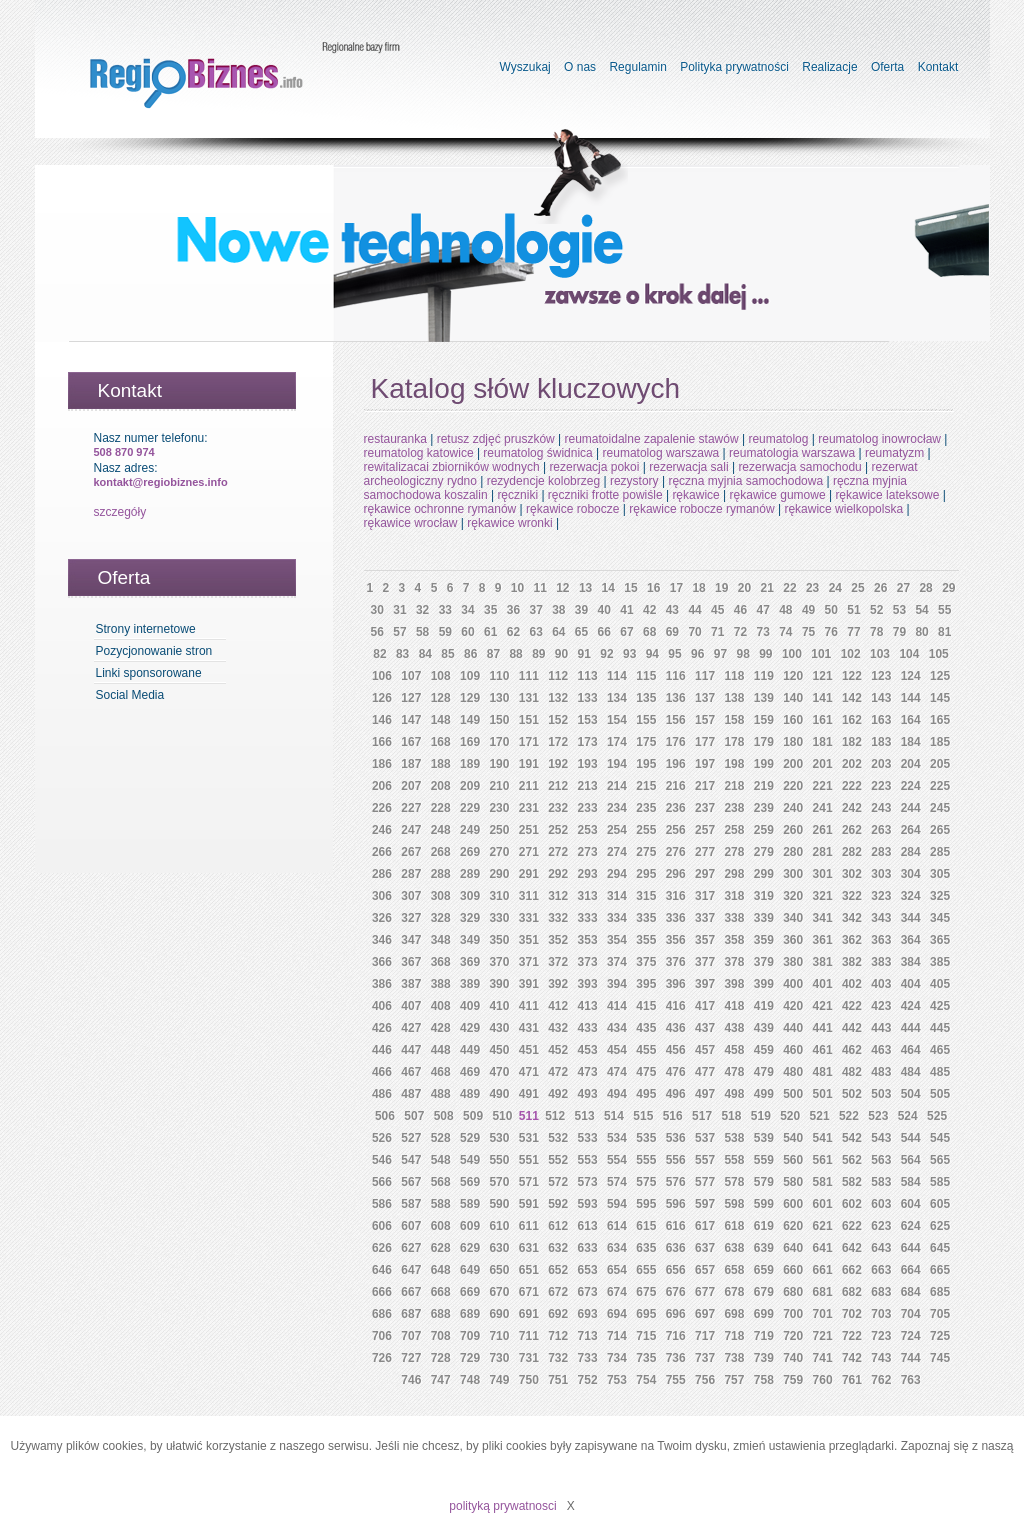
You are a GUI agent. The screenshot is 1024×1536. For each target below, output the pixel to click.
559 (764, 1160)
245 (940, 808)
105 (939, 654)
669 (470, 1292)
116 (676, 676)
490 (499, 1094)
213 (588, 786)
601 (823, 1204)
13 (585, 588)
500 (793, 1094)
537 (705, 1138)
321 (823, 896)
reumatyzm (894, 453)
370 (499, 962)
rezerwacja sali (688, 467)
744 (911, 1358)
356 (676, 940)
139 (764, 698)
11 (539, 588)
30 (377, 610)
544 (911, 1138)
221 (823, 786)
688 (441, 1314)
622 (852, 1226)
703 (881, 1314)
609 (470, 1226)
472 (558, 1072)
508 (444, 1116)
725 (940, 1336)
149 (470, 720)
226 (382, 808)
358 (734, 940)
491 (529, 1094)
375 (646, 962)
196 (676, 764)
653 (588, 1270)
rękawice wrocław (411, 523)
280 (793, 852)
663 (881, 1270)
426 (382, 1028)
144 (911, 698)
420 (793, 1006)
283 (881, 852)
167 (411, 742)
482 (852, 1072)
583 (881, 1182)
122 (852, 676)
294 (617, 874)
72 (740, 632)
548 (441, 1160)
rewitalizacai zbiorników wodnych (452, 467)
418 (734, 1006)
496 (676, 1094)
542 (852, 1138)
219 (764, 786)
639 (764, 1248)
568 (441, 1182)
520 (790, 1116)
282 (852, 852)
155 (646, 720)
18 (698, 588)
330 (499, 918)
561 (823, 1160)
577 (705, 1182)
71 (717, 632)
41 (626, 610)
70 (694, 632)
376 (676, 962)
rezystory (634, 481)
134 (617, 698)
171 (529, 742)
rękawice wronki (509, 523)
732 (558, 1358)
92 (606, 654)
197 (705, 764)
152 (558, 720)
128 (441, 698)
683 (881, 1292)
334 (617, 918)
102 (851, 654)
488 (441, 1094)
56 (377, 632)
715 (646, 1336)
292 (558, 874)
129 (470, 698)
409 (470, 1006)
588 (441, 1204)
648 (441, 1270)
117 (705, 676)
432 (558, 1028)
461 (823, 1050)
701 (823, 1314)
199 (764, 764)
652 (558, 1270)
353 (588, 940)
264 (911, 830)
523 (878, 1116)
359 (764, 940)
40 (604, 610)
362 (852, 940)
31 (399, 610)
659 (764, 1270)
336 (676, 918)
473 (588, 1072)
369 (470, 962)
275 (646, 852)
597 (705, 1204)
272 (558, 852)
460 (793, 1050)
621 (823, 1226)
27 (903, 588)
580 (793, 1182)
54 (921, 610)
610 (499, 1226)
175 (646, 742)
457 (705, 1050)
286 (382, 874)
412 (558, 1006)
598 (734, 1204)
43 (672, 610)
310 (499, 896)
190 (499, 764)
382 (852, 962)
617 (705, 1226)
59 (445, 632)
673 (588, 1292)
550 (499, 1160)
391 (529, 984)
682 (852, 1292)
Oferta (887, 67)
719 (764, 1336)
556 (676, 1160)
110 (499, 676)
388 (441, 984)
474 (617, 1072)
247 (411, 830)
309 (470, 896)
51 (853, 610)
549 (470, 1160)
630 (499, 1248)
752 (588, 1380)
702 (852, 1314)
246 (382, 830)
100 (792, 654)
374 (617, 962)
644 (911, 1248)
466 (382, 1072)
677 (705, 1292)
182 (852, 742)
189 (470, 764)
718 (734, 1336)
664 (911, 1270)
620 (793, 1226)
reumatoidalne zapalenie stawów (652, 439)
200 (793, 764)
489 (470, 1094)
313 (588, 896)
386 (382, 984)
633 (588, 1248)
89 (538, 654)
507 (414, 1116)
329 (470, 918)
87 (493, 654)
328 (441, 918)
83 (402, 654)
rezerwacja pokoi (594, 467)
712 (558, 1336)
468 (441, 1072)
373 (588, 962)
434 (617, 1028)
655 (646, 1270)
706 (382, 1336)
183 (881, 742)
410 (499, 1006)
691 (529, 1314)
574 (617, 1182)
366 (382, 962)
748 (470, 1380)
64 (558, 632)
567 (411, 1182)
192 (558, 764)
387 (411, 984)
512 (555, 1116)
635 (646, 1248)
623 (881, 1226)
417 (705, 1006)
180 (793, 742)
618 (734, 1226)
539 (764, 1138)
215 (646, 786)
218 (734, 786)
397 (705, 984)
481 (823, 1072)
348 (441, 940)
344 (911, 918)
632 (558, 1248)
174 (617, 742)
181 (823, 742)
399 (764, 984)
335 (646, 918)
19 (721, 588)
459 (764, 1050)
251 (529, 830)
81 (944, 632)
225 (940, 786)
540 (793, 1138)
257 (705, 830)
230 (499, 808)
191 (529, 764)
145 (940, 698)
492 (558, 1094)
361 (823, 940)
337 (705, 918)
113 (588, 676)
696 (676, 1314)
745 (940, 1358)
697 (705, 1314)
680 (793, 1292)
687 (411, 1314)
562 (852, 1160)
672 (558, 1292)
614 (617, 1226)
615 (646, 1226)
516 (673, 1116)
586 (382, 1204)
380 (793, 962)
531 (529, 1138)
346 (382, 940)
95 (674, 654)
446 (382, 1050)
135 (646, 698)
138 (734, 698)
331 (529, 918)
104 (909, 654)
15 (630, 588)
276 (676, 852)
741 (823, 1358)
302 (852, 874)
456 (676, 1050)
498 (734, 1094)
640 (793, 1248)
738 (734, 1358)
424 (911, 1006)
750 (529, 1380)
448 (441, 1050)
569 (470, 1182)
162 (852, 720)
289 (470, 874)
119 (764, 676)
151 (529, 720)
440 (793, 1028)
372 (558, 962)
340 (793, 918)
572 (558, 1182)
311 (529, 896)
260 (793, 830)
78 (876, 632)
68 (649, 632)
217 (705, 786)
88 (515, 654)
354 (617, 940)
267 (411, 852)
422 (852, 1006)
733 (588, 1358)
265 (940, 830)
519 (761, 1116)
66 (604, 632)
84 (425, 654)
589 (470, 1204)
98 (742, 654)
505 (940, 1094)
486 (382, 1094)
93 (629, 654)
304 (911, 874)
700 (793, 1314)
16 (653, 588)
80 (921, 632)
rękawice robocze (572, 509)
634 (617, 1248)
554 (617, 1160)
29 (948, 588)
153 (588, 720)
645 (940, 1248)
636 (676, 1248)
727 (411, 1358)
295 (646, 874)
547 (411, 1160)
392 (558, 984)
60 (467, 632)
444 (911, 1028)
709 (470, 1336)
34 (467, 610)
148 (441, 720)
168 (441, 742)
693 (588, 1314)
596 (676, 1204)
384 (911, 962)
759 (793, 1380)
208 (441, 786)
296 (676, 874)
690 (499, 1314)
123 (881, 676)
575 (646, 1182)
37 (535, 610)
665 (940, 1270)
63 (535, 632)
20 (744, 588)
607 (411, 1226)
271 (529, 852)
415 (646, 1006)
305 (940, 874)
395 (646, 984)
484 (911, 1072)
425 (940, 1006)
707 (411, 1336)
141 (823, 698)
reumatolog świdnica (537, 453)
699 (764, 1314)
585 (940, 1182)
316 (676, 896)
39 (581, 610)
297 (705, 874)
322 (852, 896)
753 (617, 1380)
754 (646, 1380)
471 (529, 1072)
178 (734, 742)
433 (588, 1028)
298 (734, 874)
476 (676, 1072)
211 (529, 786)
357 (705, 940)
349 (470, 940)
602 (852, 1204)
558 (734, 1160)
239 (764, 808)
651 (529, 1270)
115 (646, 676)
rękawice (695, 495)
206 (382, 786)
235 (646, 808)
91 (584, 654)
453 (588, 1050)
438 (734, 1028)
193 (588, 764)
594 (617, 1204)
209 (470, 786)
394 (617, 984)
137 (705, 698)
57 (399, 632)
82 (379, 654)
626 (382, 1248)
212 (558, 786)
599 (764, 1204)
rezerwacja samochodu (799, 467)
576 (676, 1182)
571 (529, 1182)
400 (793, 984)
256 (676, 830)
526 (382, 1138)
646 (382, 1270)
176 (676, 742)
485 (940, 1072)
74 (785, 632)
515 (643, 1116)
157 (705, 720)
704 (911, 1314)
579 (764, 1182)
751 (558, 1380)
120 (793, 676)
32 (422, 610)
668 (441, 1292)
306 (382, 896)
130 (499, 698)
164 (911, 720)
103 (880, 654)
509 (473, 1116)
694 (617, 1314)
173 (588, 742)
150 (499, 720)
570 (499, 1182)
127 (411, 698)
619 (764, 1226)
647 (411, 1270)
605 (940, 1204)
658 (734, 1270)
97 (720, 654)
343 (881, 918)
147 (411, 720)
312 (558, 896)
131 (529, 698)
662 (852, 1270)
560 (793, 1160)
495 (646, 1094)
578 (734, 1182)
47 (762, 610)
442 (852, 1028)
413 (588, 1006)
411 (529, 1006)
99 (765, 654)
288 (441, 874)
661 (823, 1270)
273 (588, 852)
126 (382, 698)
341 (823, 918)
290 (499, 874)
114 (617, 676)
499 (764, 1094)
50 (831, 610)
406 (382, 1006)
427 (411, 1028)
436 (676, 1028)
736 (676, 1358)
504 (911, 1094)
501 (823, 1094)
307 (411, 896)
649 (470, 1270)
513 (585, 1116)
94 (652, 654)
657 (705, 1270)
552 (558, 1160)
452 (558, 1050)
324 (911, 896)
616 (676, 1226)
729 (470, 1358)
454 (617, 1050)
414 (617, 1006)
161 (823, 720)
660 (793, 1270)
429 (470, 1028)
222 (852, 786)
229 (470, 808)
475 (646, 1072)
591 (529, 1204)
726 (382, 1358)
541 (823, 1138)
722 (852, 1336)
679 (764, 1292)
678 (734, 1292)
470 (499, 1072)
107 (411, 676)
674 (617, 1292)
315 (646, 896)
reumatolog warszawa (661, 453)
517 (702, 1116)
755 (676, 1380)
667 (411, 1292)
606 (382, 1226)
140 (793, 698)
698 (734, 1314)
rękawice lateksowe (887, 495)
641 (823, 1248)
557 (705, 1160)
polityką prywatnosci (502, 1506)
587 (411, 1204)
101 (821, 654)
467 (411, 1072)
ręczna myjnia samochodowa (745, 481)
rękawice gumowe (778, 495)
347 (411, 940)
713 (588, 1336)
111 (529, 676)
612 (558, 1226)
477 (705, 1072)
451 (529, 1050)
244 (911, 808)
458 (734, 1050)
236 (676, 808)
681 (823, 1292)
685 (940, 1292)
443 (881, 1028)
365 (940, 940)
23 (812, 588)
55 (944, 610)
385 (940, 962)
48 (785, 610)
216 (676, 786)
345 (940, 918)
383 (881, 962)
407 (411, 1006)
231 (529, 808)
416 (676, 1006)
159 (764, 720)
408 (441, 1006)
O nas (580, 67)
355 (646, 940)
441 (823, 1028)
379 (764, 962)
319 (764, 896)
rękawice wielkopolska (843, 509)
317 (705, 896)
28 (925, 588)
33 (445, 610)
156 (676, 720)
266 (382, 852)
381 (823, 962)
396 (676, 984)
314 (617, 896)
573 (588, 1182)
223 (881, 786)
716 (676, 1336)
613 (588, 1226)
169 (470, 742)
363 (881, 940)
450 (499, 1050)
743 (881, 1358)
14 (608, 588)
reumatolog (778, 439)
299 (764, 874)
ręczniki (517, 495)
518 (731, 1116)
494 (617, 1094)
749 (499, 1380)
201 (823, 764)
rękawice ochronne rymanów (440, 509)
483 (881, 1072)
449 (470, 1050)
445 (940, 1028)
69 (672, 632)
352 (558, 940)
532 (558, 1138)
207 (411, 786)
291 (529, 874)
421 (823, 1006)
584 (911, 1182)
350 (499, 940)
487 (411, 1094)
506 (385, 1116)
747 (441, 1380)
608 (441, 1226)
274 (617, 852)
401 (823, 984)
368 (441, 962)
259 (764, 830)
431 (529, 1028)
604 (911, 1204)
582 (852, 1182)
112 (558, 676)
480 (793, 1072)
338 (734, 918)
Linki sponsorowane (149, 673)
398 (734, 984)
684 (911, 1292)
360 (793, 940)
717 (705, 1336)
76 (831, 632)
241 (823, 808)
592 (558, 1204)
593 (588, 1204)
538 (734, 1138)
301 (823, 874)
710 (499, 1336)
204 (911, 764)
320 (793, 896)
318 (734, 896)
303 (881, 874)
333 (588, 918)
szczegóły (120, 512)
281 (823, 852)
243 (881, 808)
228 (441, 808)
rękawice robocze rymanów (701, 509)
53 (899, 610)
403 (881, 984)
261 (823, 830)
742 (852, 1358)
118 (734, 676)
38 (558, 610)
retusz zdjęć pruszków (496, 439)
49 (808, 610)
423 (881, 1006)
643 (881, 1248)
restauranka (395, 439)
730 (499, 1358)
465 (940, 1050)
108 (441, 676)
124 (911, 676)
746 (411, 1380)
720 (793, 1336)
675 (646, 1292)
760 (823, 1380)
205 (940, 764)
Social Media (130, 695)
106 (382, 676)
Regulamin (637, 67)
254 (617, 830)
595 (646, 1204)
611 (529, 1226)
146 (382, 720)
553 (588, 1160)
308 (441, 896)
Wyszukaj (525, 67)
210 (499, 786)
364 (911, 940)
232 (558, 808)
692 (558, 1314)
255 (646, 830)
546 (382, 1160)
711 (529, 1336)
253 (588, 830)
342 (852, 918)
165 (940, 720)
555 (646, 1160)
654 (617, 1270)
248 (441, 830)
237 (705, 808)
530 (499, 1138)
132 (558, 698)
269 (470, 852)
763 (911, 1380)
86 (470, 654)
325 (940, 896)
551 (529, 1160)
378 (734, 962)
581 (823, 1182)
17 (676, 588)
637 (705, 1248)
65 (581, 632)
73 (762, 632)
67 (626, 632)
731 (529, 1358)
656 (676, 1270)
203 (881, 764)
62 (513, 632)
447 (411, 1050)
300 (793, 874)
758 (764, 1380)
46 (740, 610)
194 (617, 764)
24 (835, 588)
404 (911, 984)
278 (734, 852)
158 (734, 720)
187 (411, 764)
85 (447, 654)
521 (820, 1116)
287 (411, 874)
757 (734, 1380)
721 (823, 1336)
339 (764, 918)
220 (793, 786)
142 (852, 698)
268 (441, 852)
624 (911, 1226)
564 (911, 1160)
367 (411, 962)
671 (529, 1292)
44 (694, 610)
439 (764, 1028)
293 (588, 874)
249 (470, 830)
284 (911, 852)
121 (823, 676)
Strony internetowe (146, 629)
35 (490, 610)
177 (705, 742)
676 (676, 1292)
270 (499, 852)
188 (441, 764)
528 (441, 1138)
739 (764, 1358)
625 (940, 1226)
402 (852, 984)
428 (441, 1028)
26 (880, 588)
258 (734, 830)
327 (411, 918)
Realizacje (829, 67)
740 (793, 1358)
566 (382, 1182)
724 (911, 1336)
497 (705, 1094)
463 (881, 1050)
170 (499, 742)
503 (881, 1094)
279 (764, 852)
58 (422, 632)
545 (940, 1138)
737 (705, 1358)
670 (499, 1292)
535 (646, 1138)
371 (529, 962)
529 (470, 1138)
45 (717, 610)
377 (705, 962)
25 (857, 588)
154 (617, 720)
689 (470, 1314)
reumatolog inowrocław (879, 439)
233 (588, 808)
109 (470, 676)
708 (441, 1336)
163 (881, 720)
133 (588, 698)
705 (940, 1314)
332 (558, 918)
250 (499, 830)
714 (617, 1336)
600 (793, 1204)
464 (911, 1050)
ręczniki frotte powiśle (605, 495)
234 (617, 808)
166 (382, 742)
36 (513, 610)
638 (734, 1248)
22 (789, 588)
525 (937, 1116)
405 (940, 984)
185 (940, 742)
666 (382, 1292)
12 (562, 588)
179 (764, 742)
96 (697, 654)
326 (382, 918)
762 (881, 1380)
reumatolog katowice (419, 453)
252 (558, 830)
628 (441, 1248)
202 (852, 764)
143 (881, 698)
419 (764, 1006)
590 (499, 1204)
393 (588, 984)
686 (382, 1314)
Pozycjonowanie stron (154, 651)
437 (705, 1028)
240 (793, 808)
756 (705, 1380)
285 (940, 852)
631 (529, 1248)
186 (382, 764)
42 (649, 610)
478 (734, 1072)
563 (881, 1160)
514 (614, 1116)
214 (617, 786)
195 (646, 764)
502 (852, 1094)
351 (529, 940)
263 (881, 830)
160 (793, 720)
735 (646, 1358)
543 (881, 1138)
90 (561, 654)
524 (908, 1116)
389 (470, 984)
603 (881, 1204)
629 (470, 1248)
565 (940, 1160)
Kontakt (938, 67)
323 (881, 896)
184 (911, 742)
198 (734, 764)
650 (499, 1270)
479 (764, 1072)
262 (852, 830)
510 (502, 1116)
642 (852, 1248)
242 (852, 808)
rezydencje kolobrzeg (543, 481)
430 (499, 1028)
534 (617, 1138)
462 (852, 1050)
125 (940, 676)
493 (588, 1094)
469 (470, 1072)
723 (881, 1336)
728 (441, 1358)
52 (876, 610)
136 (676, 698)
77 (853, 632)
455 (646, 1050)
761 (852, 1380)
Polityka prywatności (734, 67)
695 (646, 1314)
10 (517, 588)
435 (646, 1028)
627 (411, 1248)
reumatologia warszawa (792, 453)
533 (588, 1138)
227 (411, 808)
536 (676, 1138)
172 (558, 742)
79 (899, 632)
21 (767, 588)
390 (499, 984)
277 (705, 852)
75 (808, 632)
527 (411, 1138)
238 (734, 808)
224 (911, 786)
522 (849, 1116)
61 (490, 632)
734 (617, 1358)
